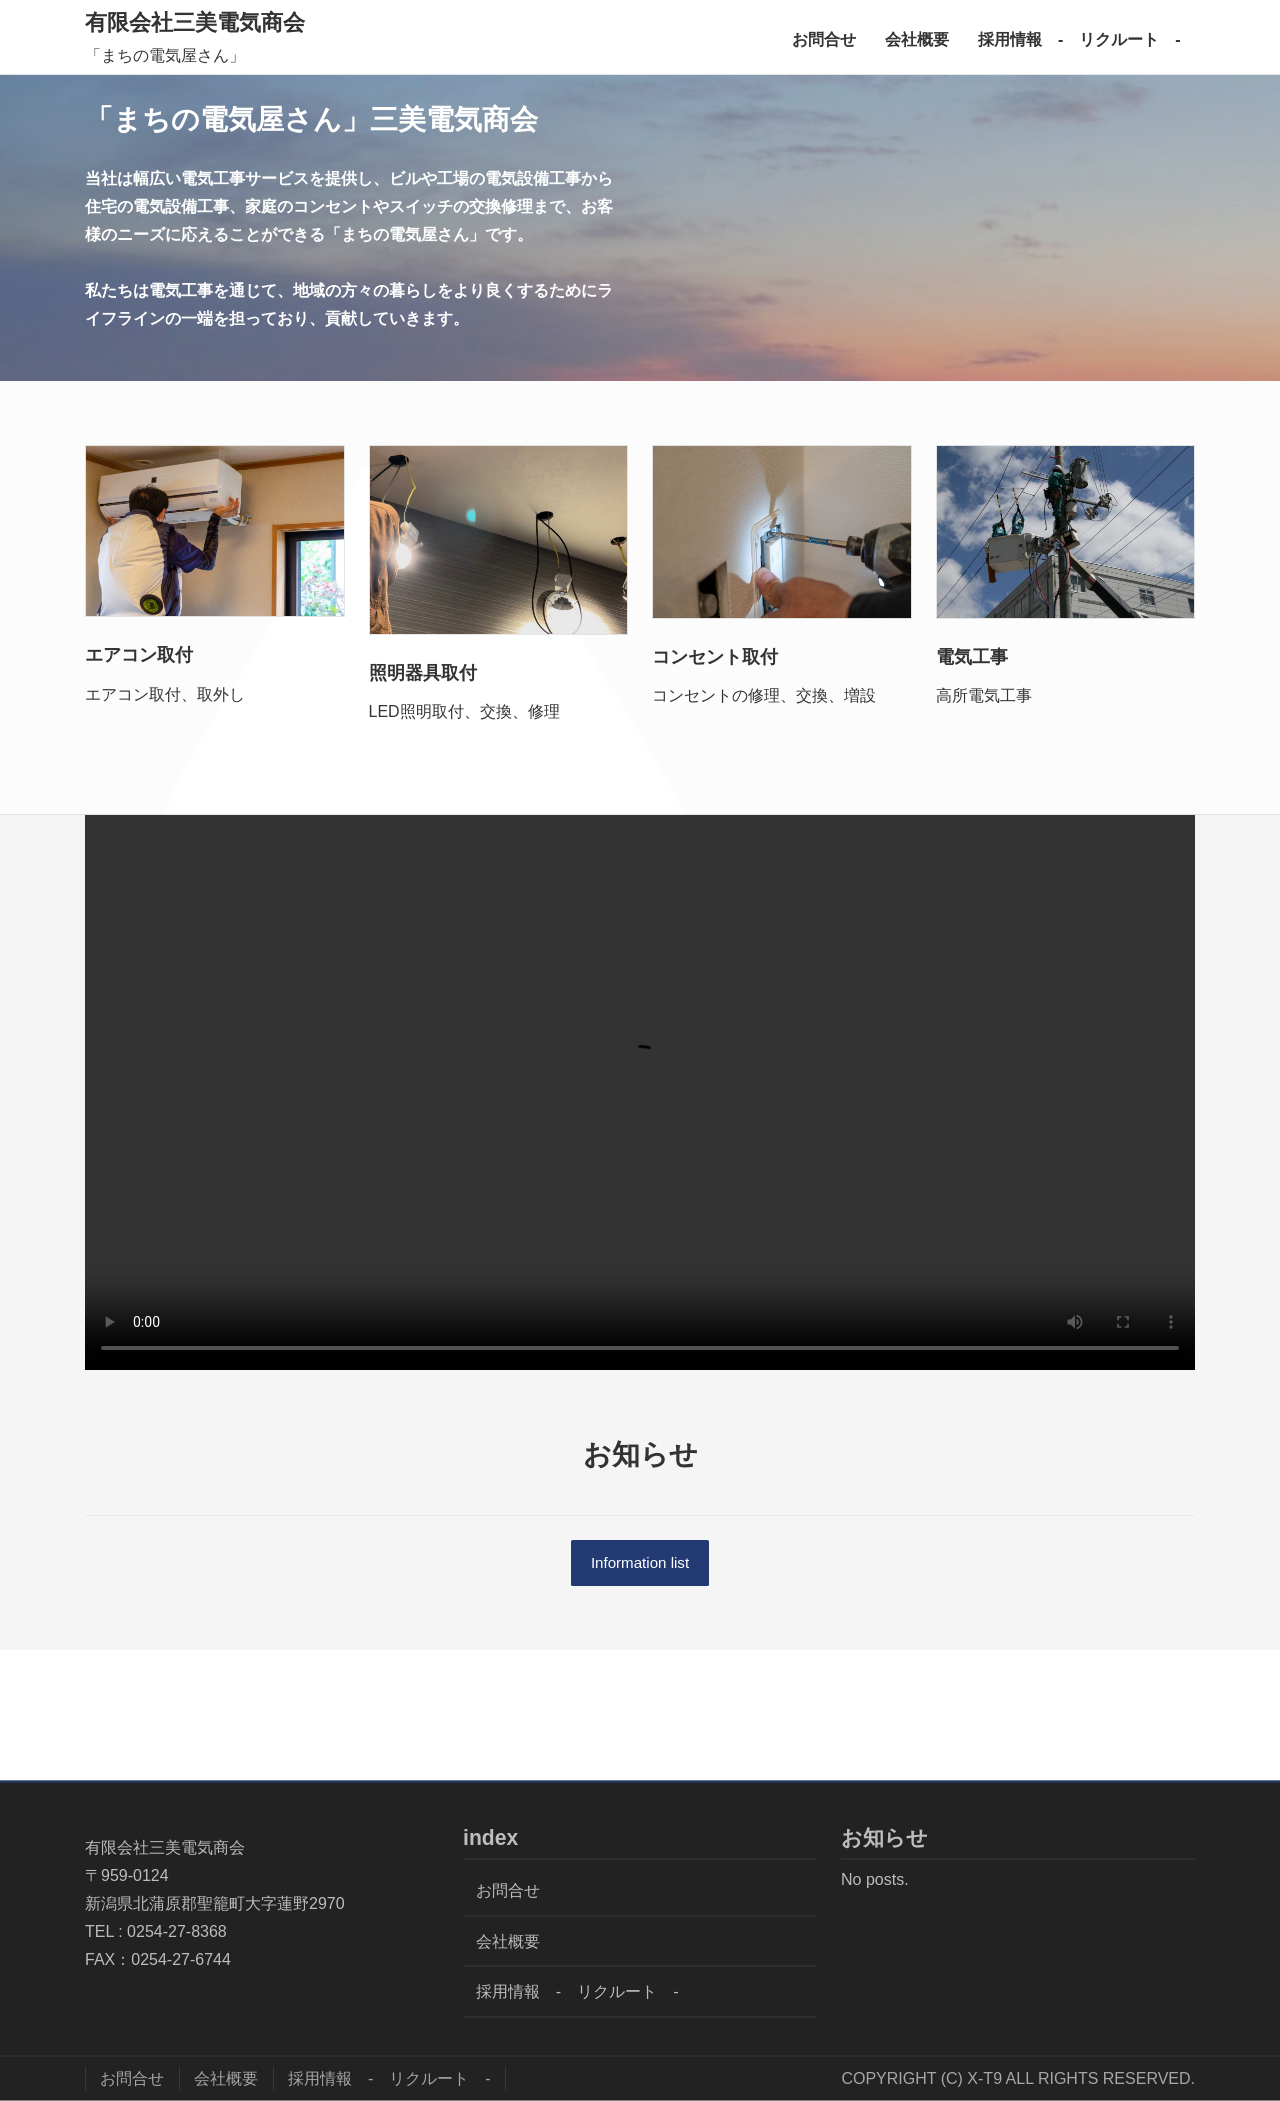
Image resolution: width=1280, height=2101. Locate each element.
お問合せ (824, 39)
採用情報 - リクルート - (1079, 39)
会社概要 (917, 39)
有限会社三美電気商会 (195, 22)
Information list (640, 1563)
